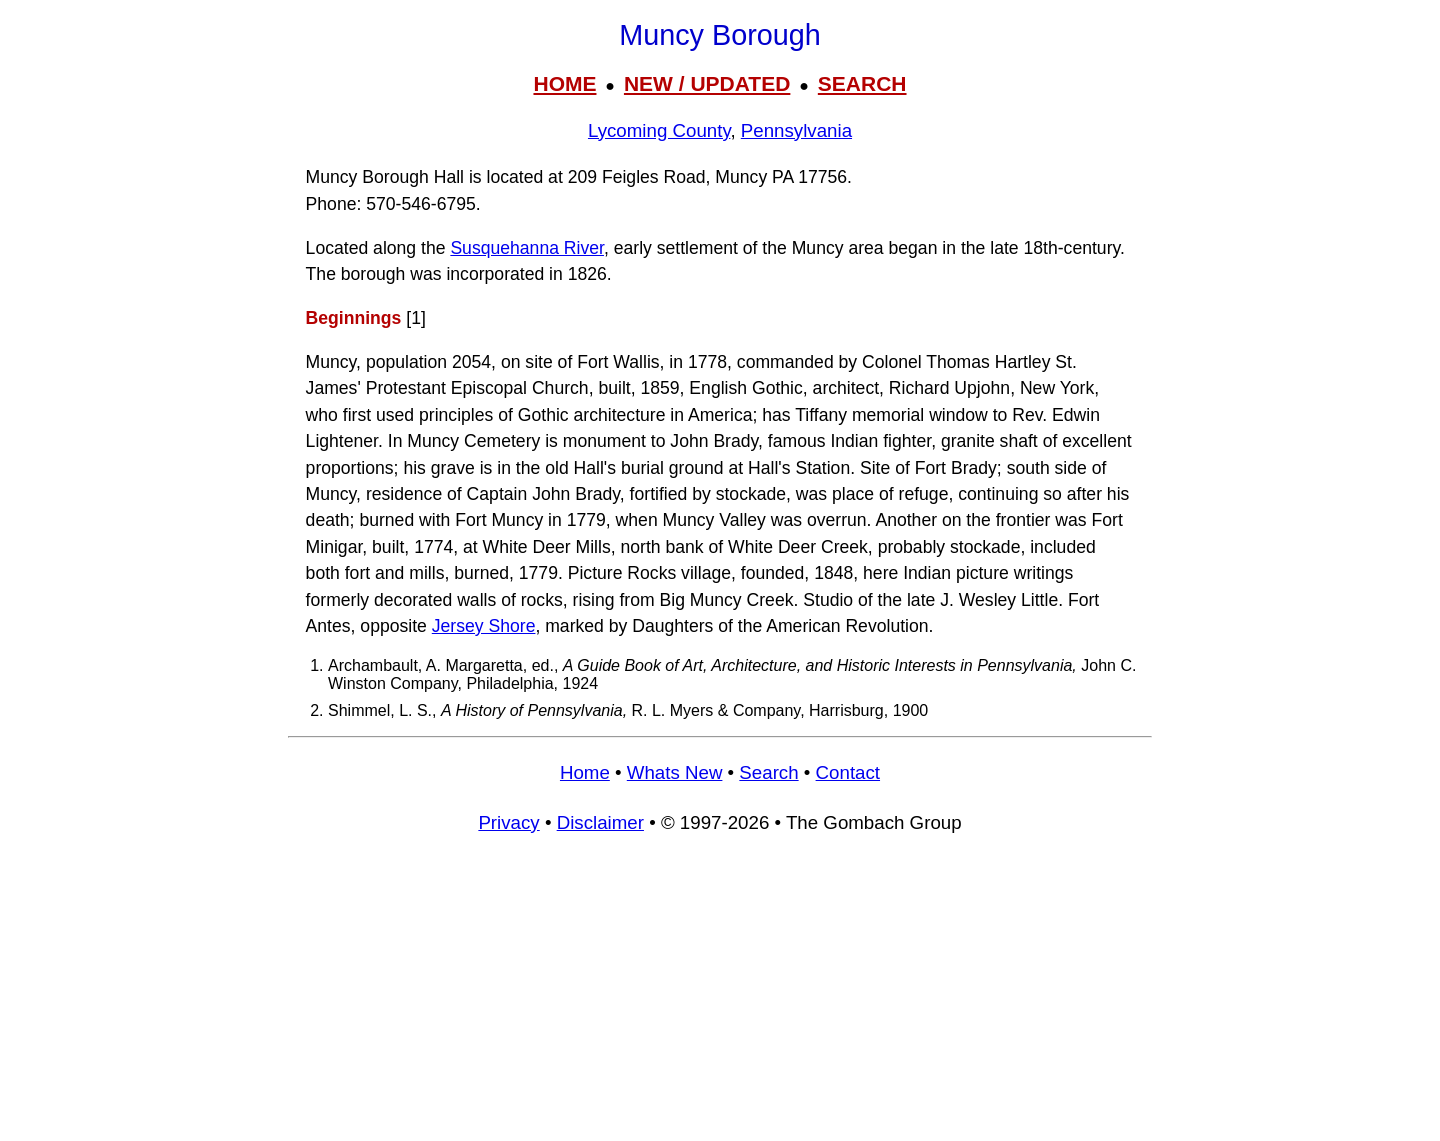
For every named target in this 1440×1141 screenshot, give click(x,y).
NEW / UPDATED (707, 83)
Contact (848, 772)
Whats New (675, 772)
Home (585, 772)
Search (768, 772)
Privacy (508, 822)
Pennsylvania (796, 130)
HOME (564, 83)
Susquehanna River (527, 248)
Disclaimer (600, 822)
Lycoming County (659, 130)
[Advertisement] (720, 996)
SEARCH (862, 83)
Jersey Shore (484, 626)
